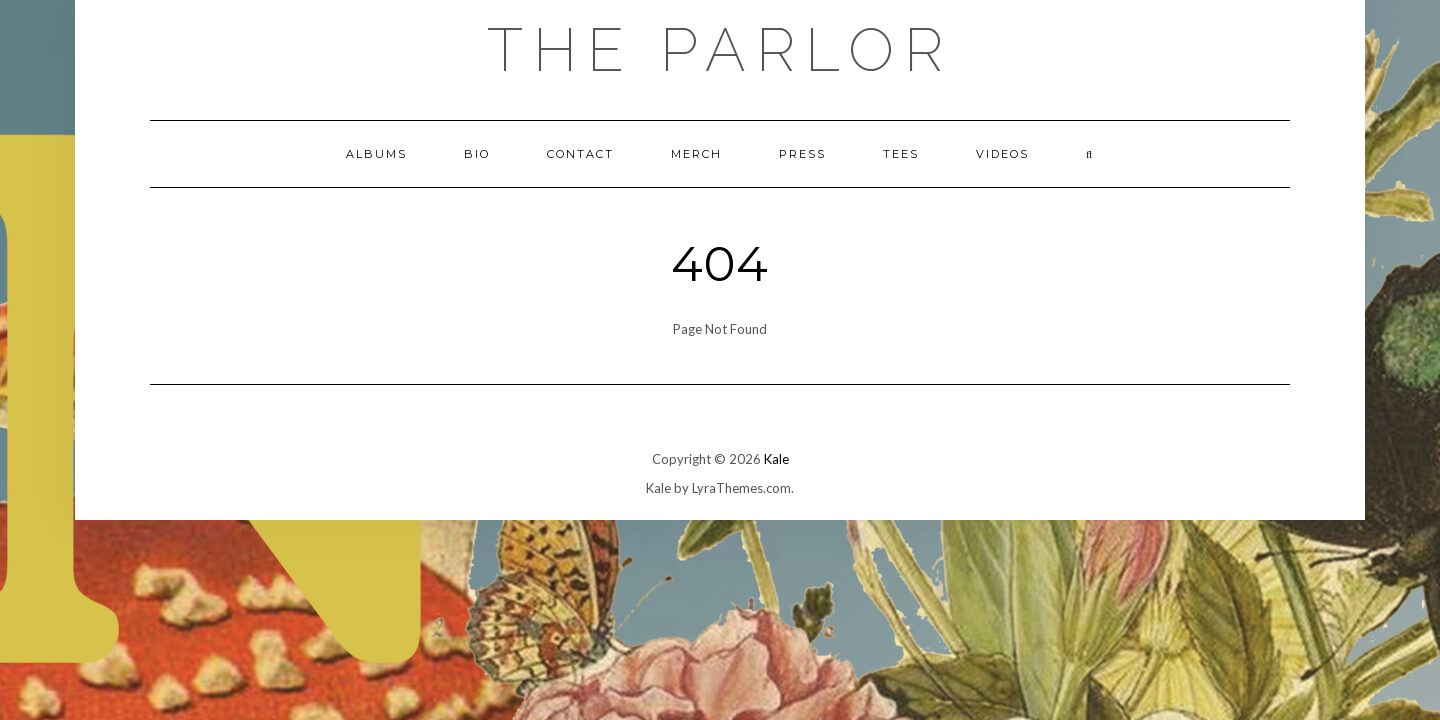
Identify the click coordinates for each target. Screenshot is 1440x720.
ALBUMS (376, 154)
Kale (776, 459)
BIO (477, 154)
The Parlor (720, 50)
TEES (901, 154)
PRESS (802, 154)
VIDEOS (1002, 154)
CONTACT (580, 154)
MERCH (696, 154)
